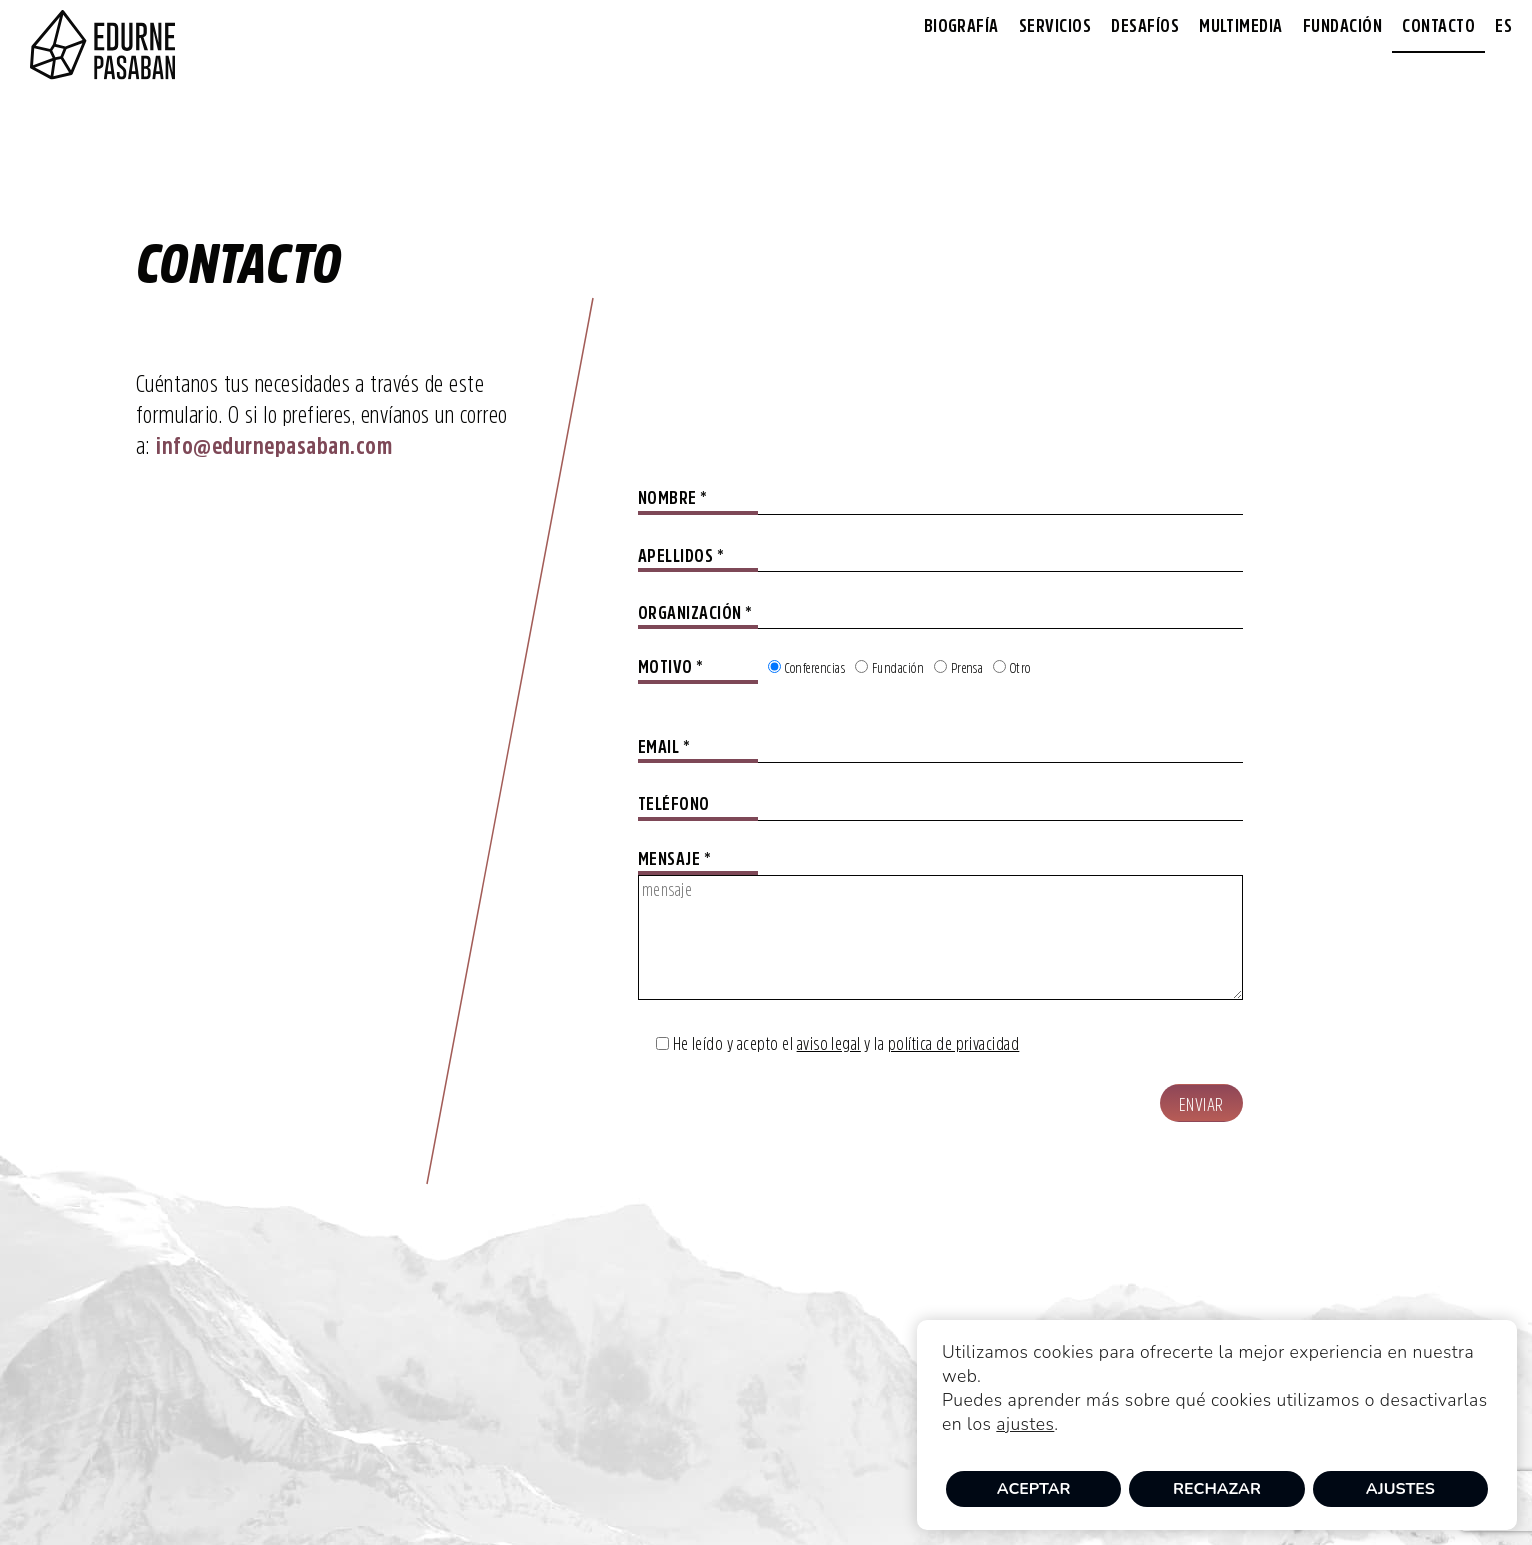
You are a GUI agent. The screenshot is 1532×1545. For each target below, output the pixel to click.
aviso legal (829, 1044)
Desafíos (1145, 26)
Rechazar (1217, 1489)
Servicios (1055, 26)
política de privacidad (954, 1044)
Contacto (1438, 26)
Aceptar (1034, 1489)
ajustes (1025, 1424)
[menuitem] (1503, 26)
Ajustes (1400, 1489)
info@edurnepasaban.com (274, 445)
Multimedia (1241, 26)
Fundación (1342, 26)
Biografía (961, 26)
